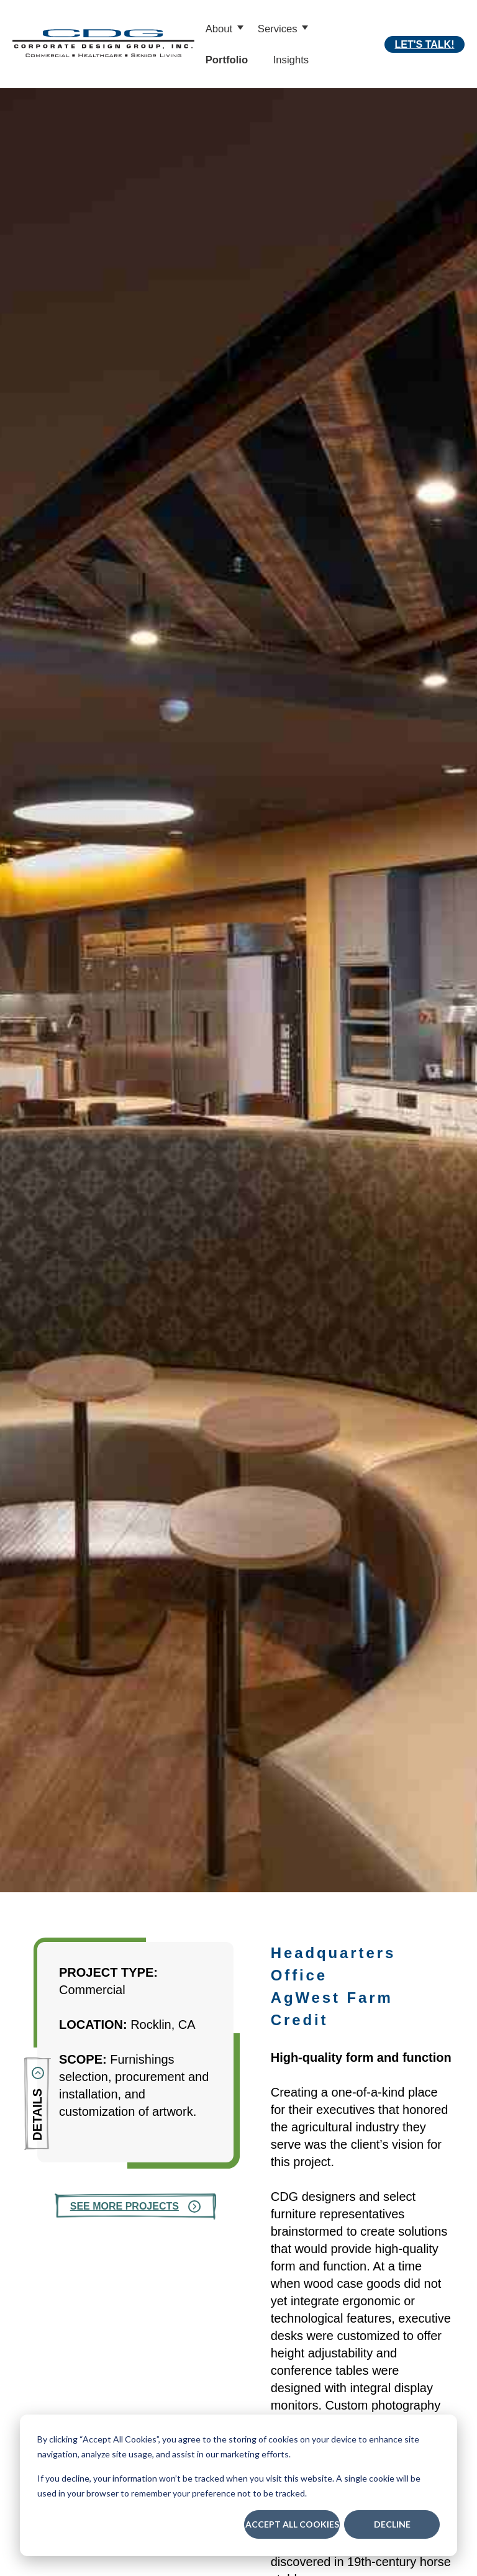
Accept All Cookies (292, 2524)
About (219, 29)
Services (278, 29)
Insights (291, 60)
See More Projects (124, 2206)
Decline (392, 2524)
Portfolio (227, 60)
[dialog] (238, 2485)
